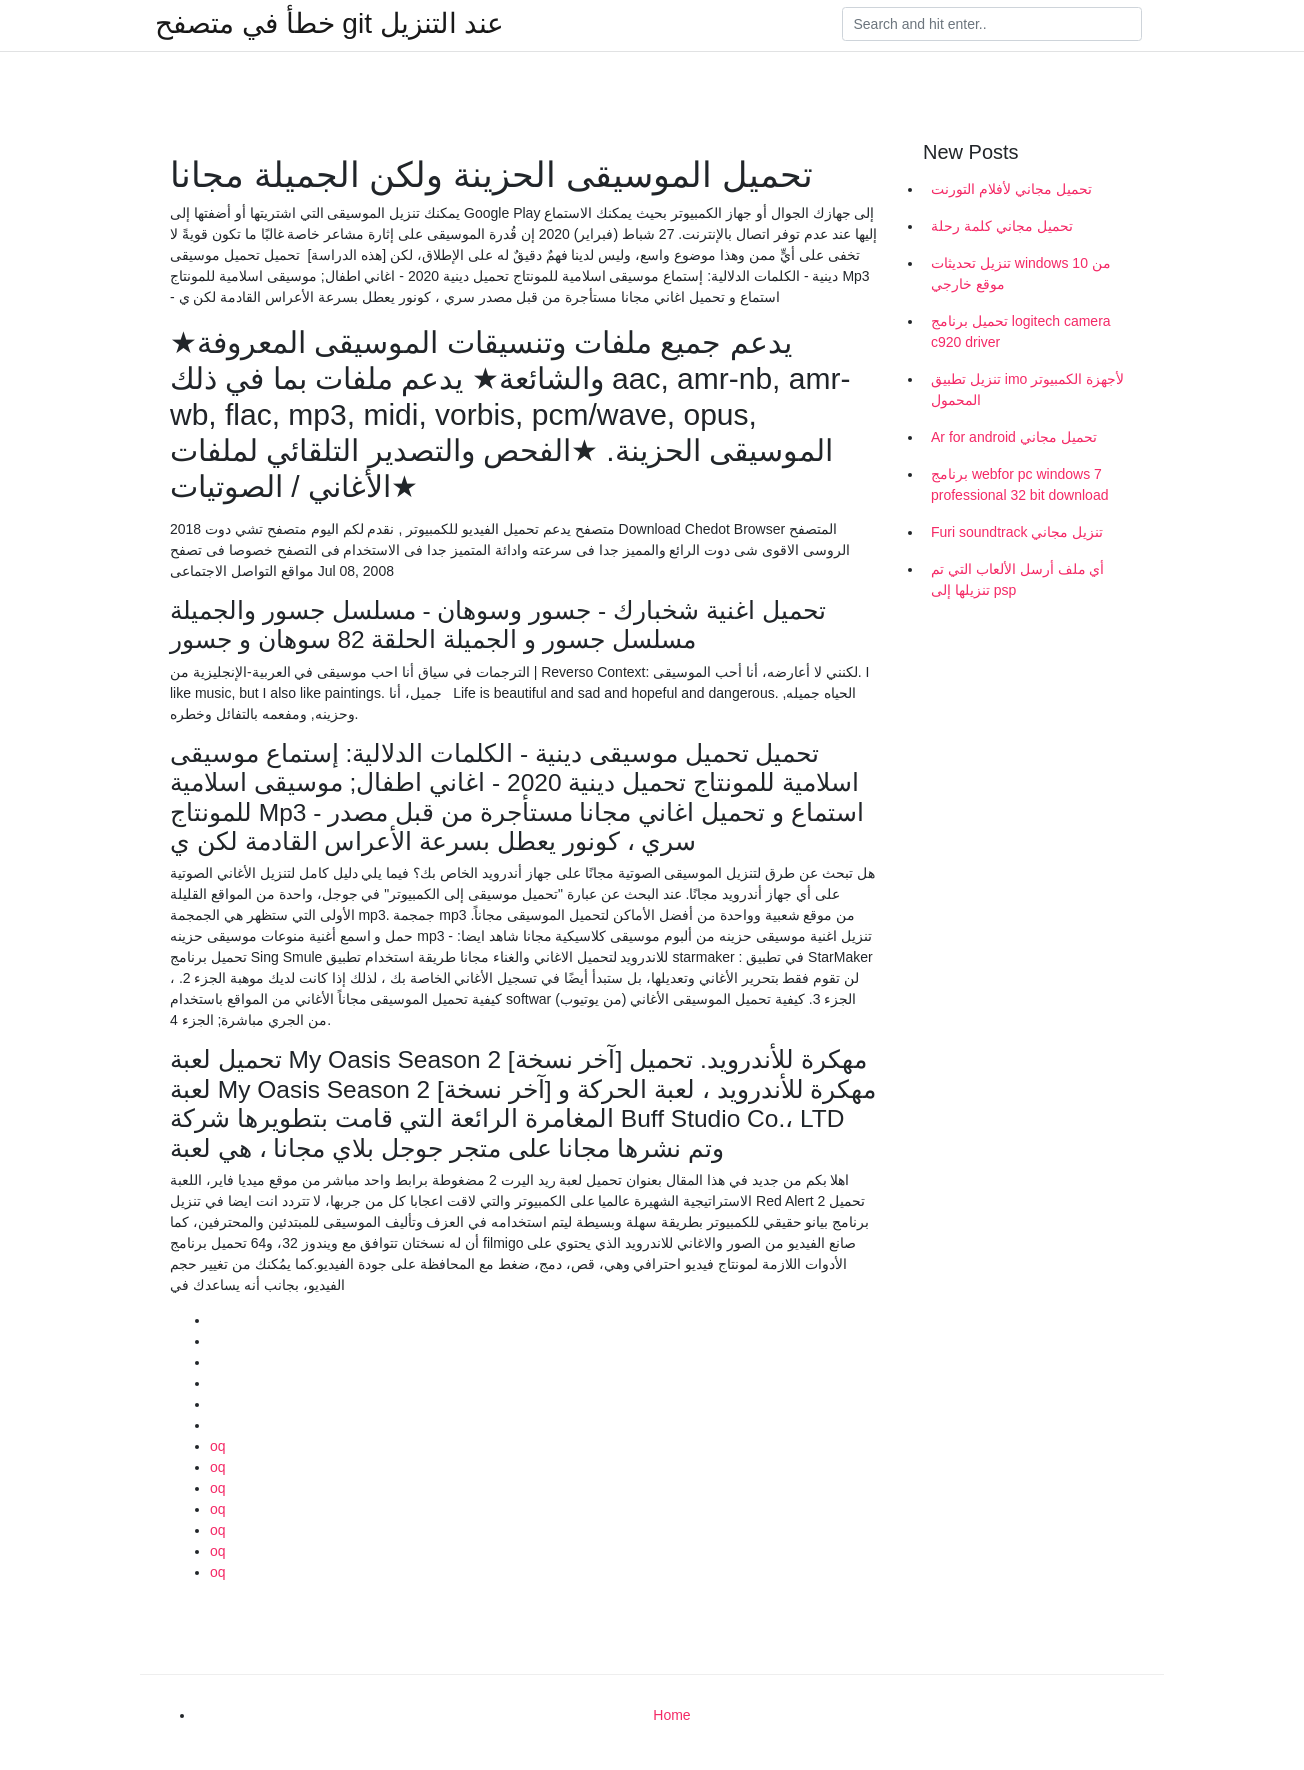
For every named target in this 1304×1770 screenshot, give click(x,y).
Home (671, 1715)
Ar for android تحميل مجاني (1014, 437)
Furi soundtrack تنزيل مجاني (1017, 532)
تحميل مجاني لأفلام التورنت (1011, 189)
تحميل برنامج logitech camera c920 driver (1021, 331)
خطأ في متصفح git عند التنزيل (329, 24)
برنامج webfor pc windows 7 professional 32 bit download (1019, 484)
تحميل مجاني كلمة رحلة (1002, 226)
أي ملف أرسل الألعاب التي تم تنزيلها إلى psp (1017, 579)
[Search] (992, 24)
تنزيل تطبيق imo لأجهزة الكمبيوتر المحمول (1027, 389)
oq (218, 1446)
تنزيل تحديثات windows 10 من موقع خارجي (1021, 273)
